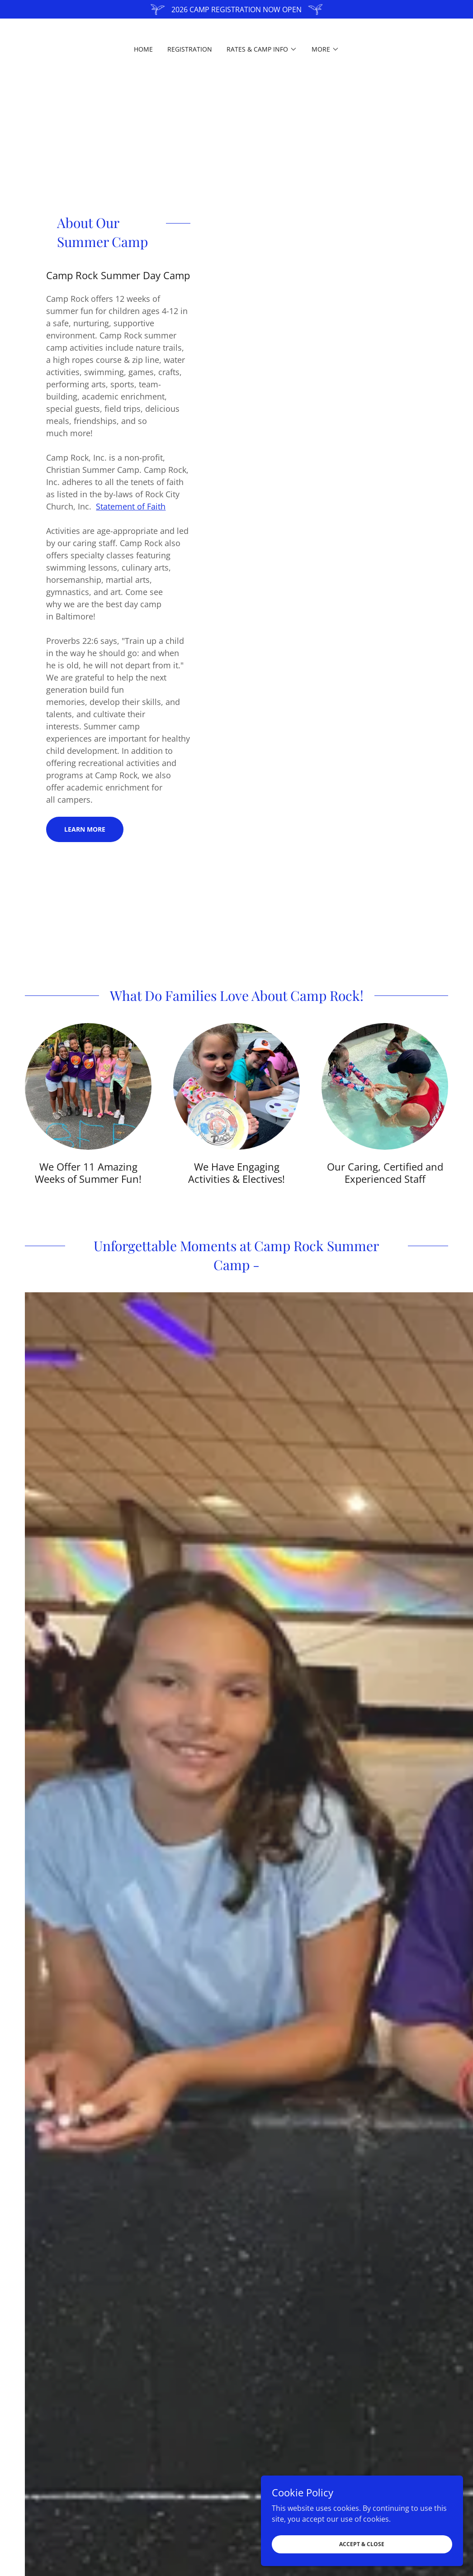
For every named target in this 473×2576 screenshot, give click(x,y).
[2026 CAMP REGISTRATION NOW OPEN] (236, 9)
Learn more (84, 829)
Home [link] (143, 49)
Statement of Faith (131, 506)
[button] (262, 49)
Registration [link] (189, 49)
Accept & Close (371, 2543)
